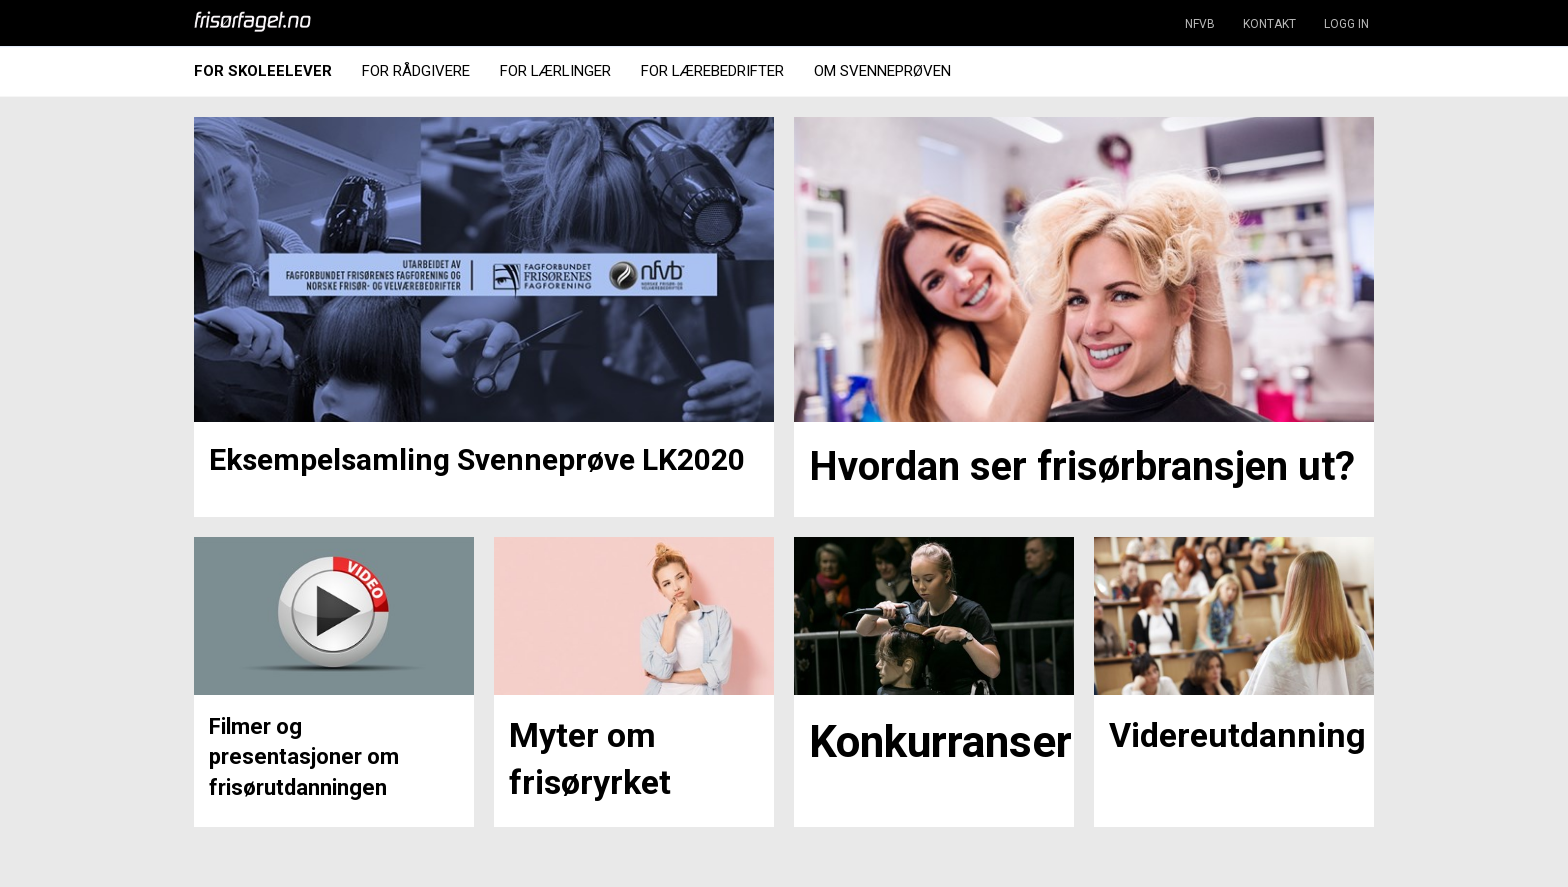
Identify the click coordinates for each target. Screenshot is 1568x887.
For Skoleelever (263, 71)
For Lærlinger (555, 71)
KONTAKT (1269, 24)
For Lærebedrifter (712, 71)
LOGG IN (1346, 24)
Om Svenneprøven (882, 71)
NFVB (1200, 24)
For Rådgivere (416, 71)
